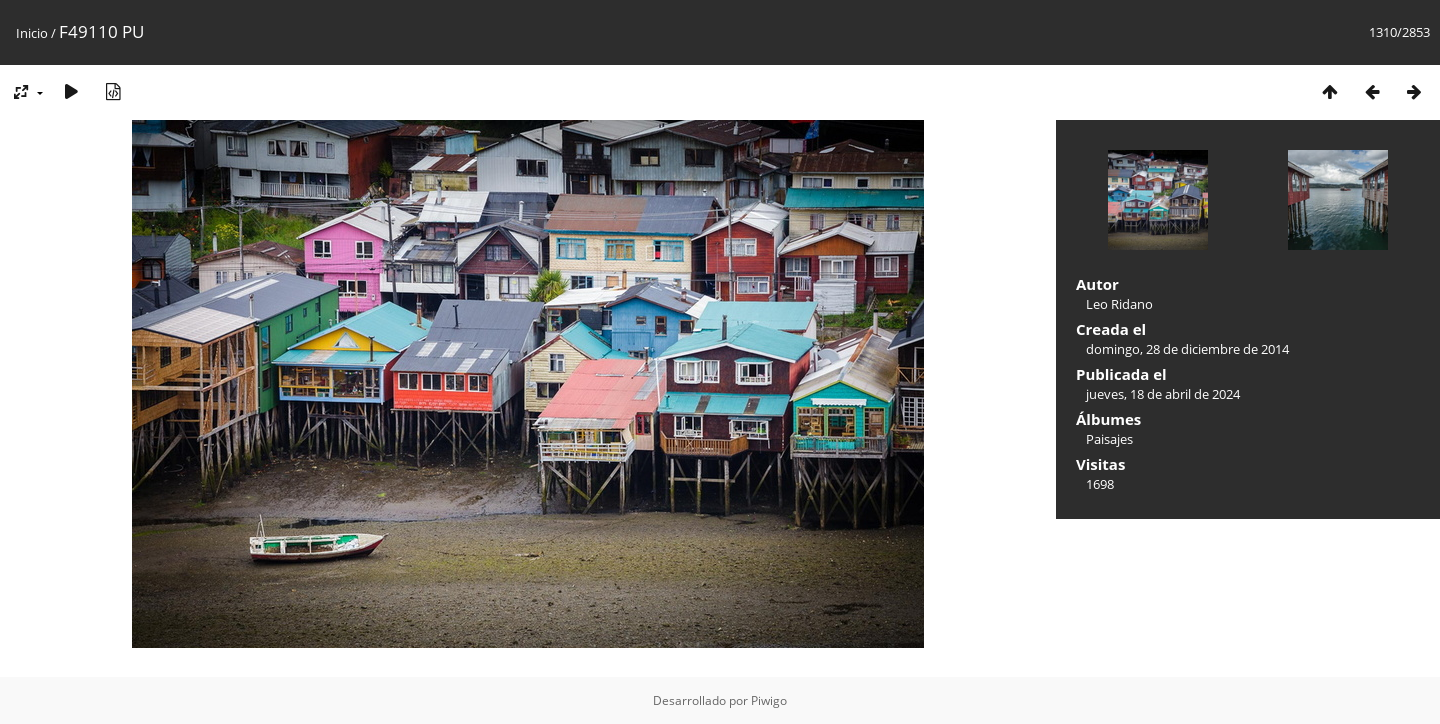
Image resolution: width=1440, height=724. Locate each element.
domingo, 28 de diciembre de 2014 (1187, 349)
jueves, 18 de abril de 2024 (1163, 394)
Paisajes (1109, 439)
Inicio (32, 33)
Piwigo (769, 700)
